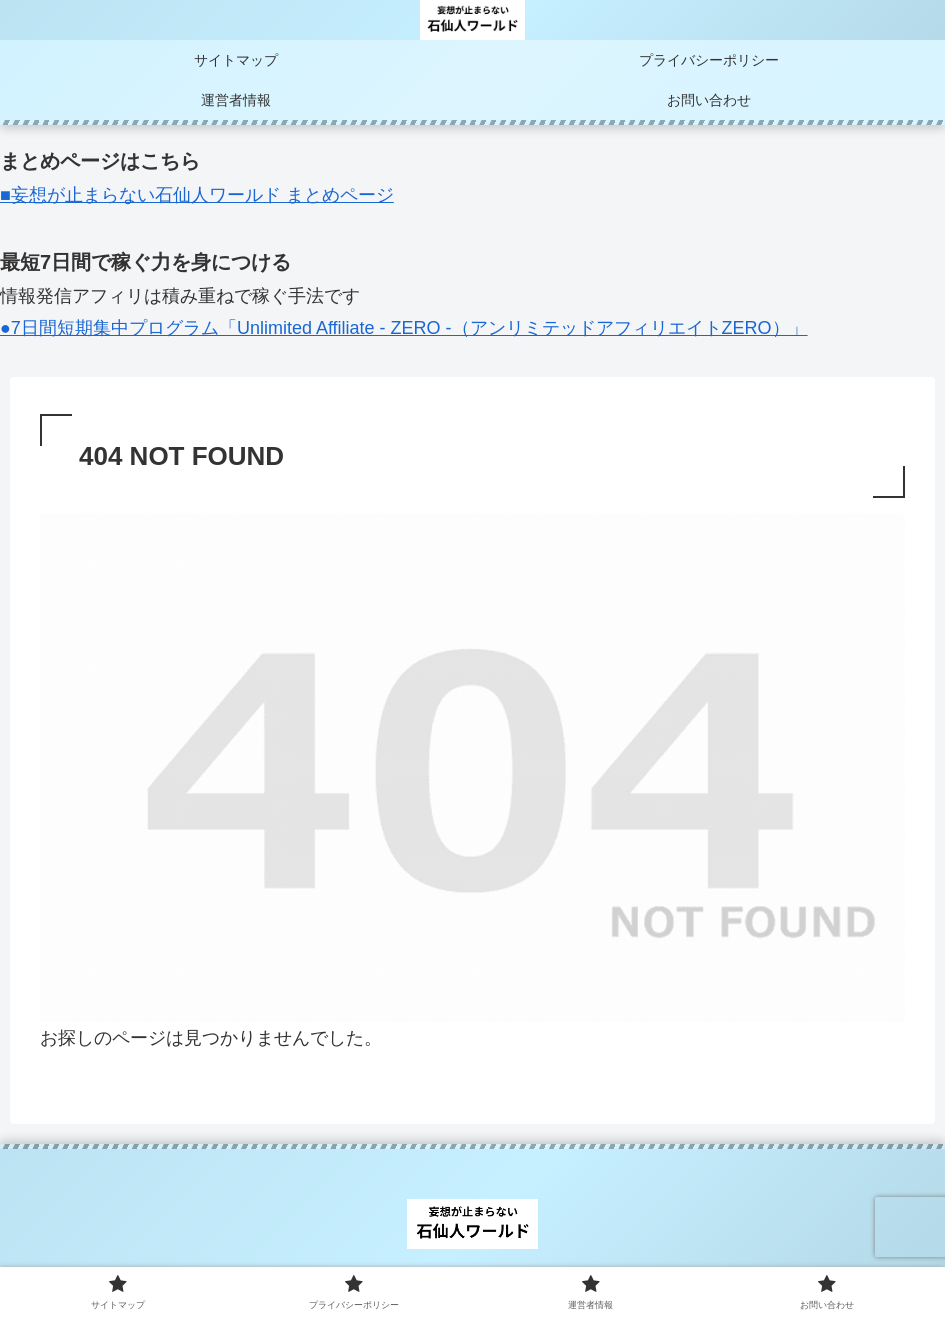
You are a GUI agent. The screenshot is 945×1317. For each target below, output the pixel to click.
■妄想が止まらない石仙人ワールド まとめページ (197, 195)
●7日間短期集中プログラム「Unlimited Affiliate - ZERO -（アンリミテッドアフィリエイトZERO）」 (404, 328)
